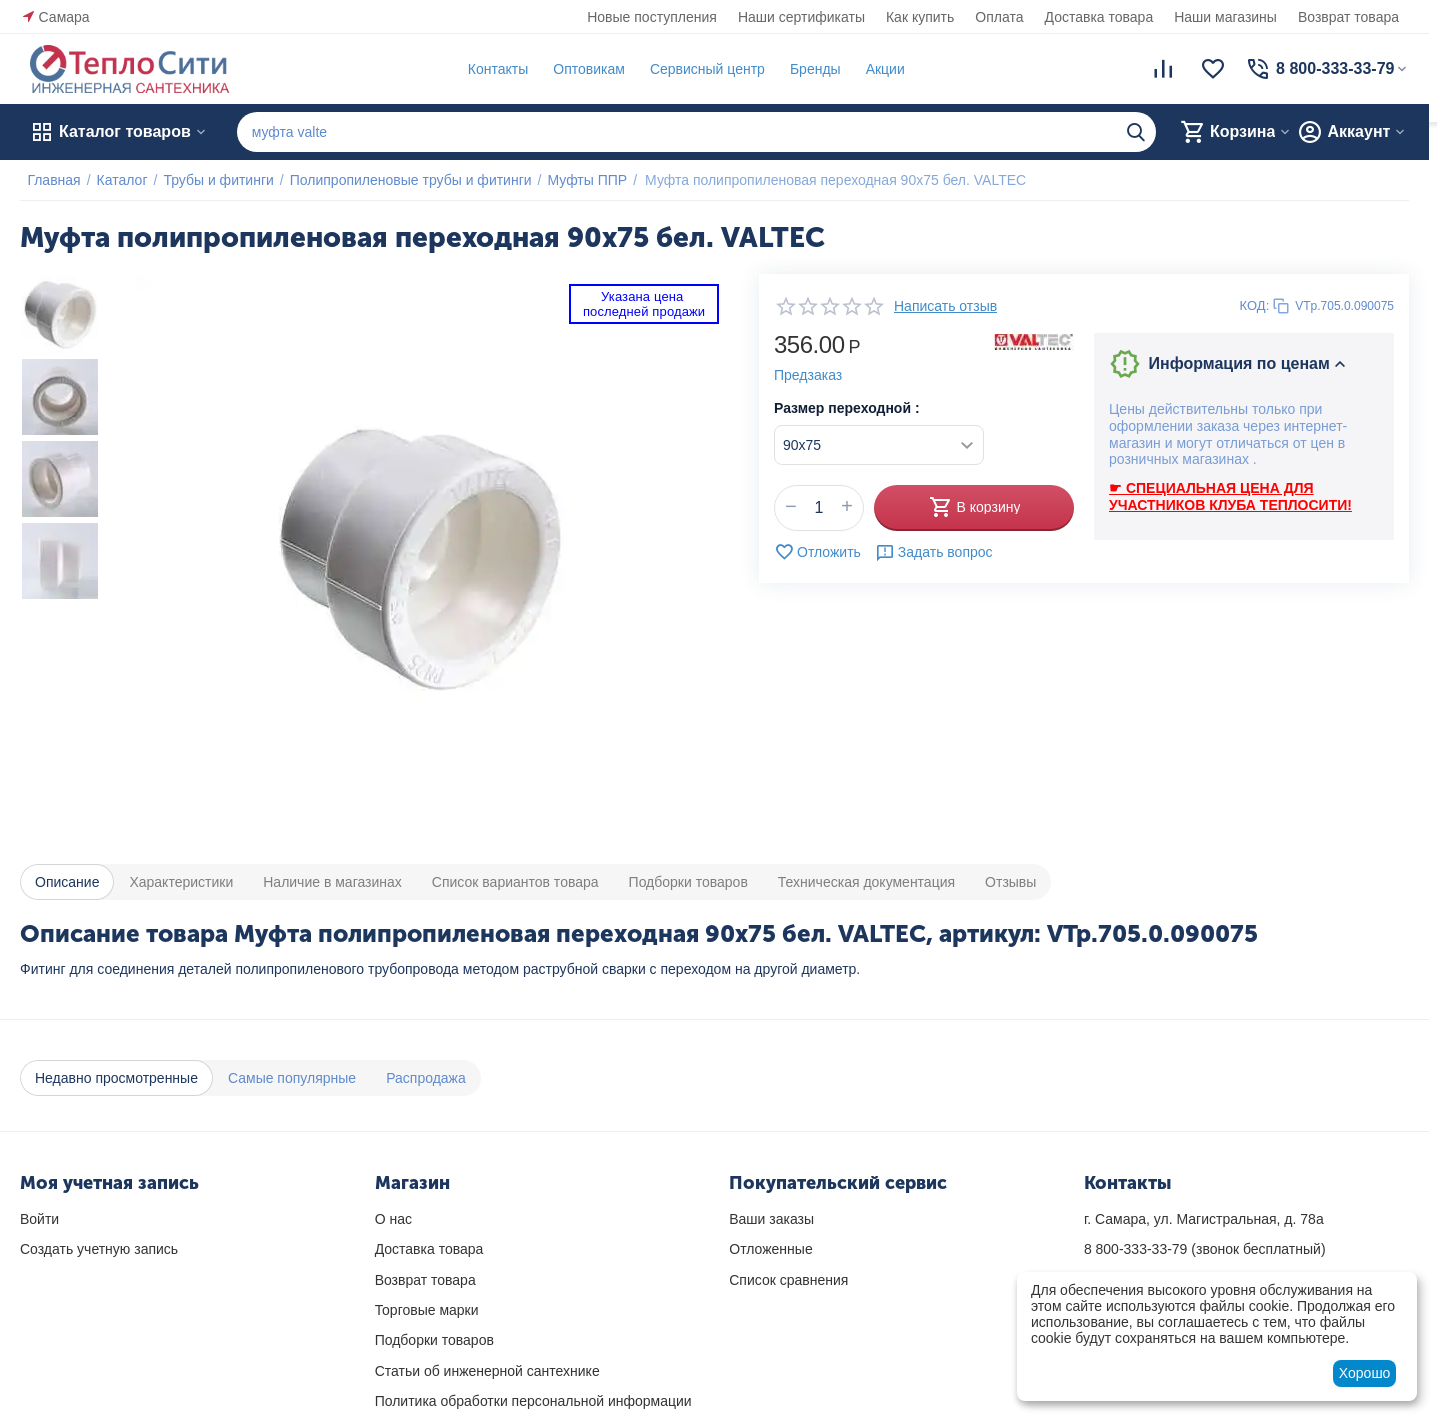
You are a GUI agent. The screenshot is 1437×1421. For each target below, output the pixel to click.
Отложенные (770, 1249)
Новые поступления (652, 17)
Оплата (999, 17)
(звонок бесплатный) (1205, 1249)
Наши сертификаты (801, 17)
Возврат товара (1348, 17)
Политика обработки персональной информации (533, 1401)
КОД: (1255, 305)
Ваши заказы (771, 1219)
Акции (877, 69)
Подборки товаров (434, 1340)
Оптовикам (582, 69)
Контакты (490, 69)
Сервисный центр (699, 69)
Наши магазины (1225, 17)
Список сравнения (788, 1280)
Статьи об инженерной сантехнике (487, 1371)
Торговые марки (427, 1310)
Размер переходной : (847, 408)
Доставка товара (1099, 17)
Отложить (817, 552)
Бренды (807, 69)
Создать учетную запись (99, 1249)
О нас (393, 1219)
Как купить (920, 17)
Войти (39, 1219)
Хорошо (1365, 1373)
